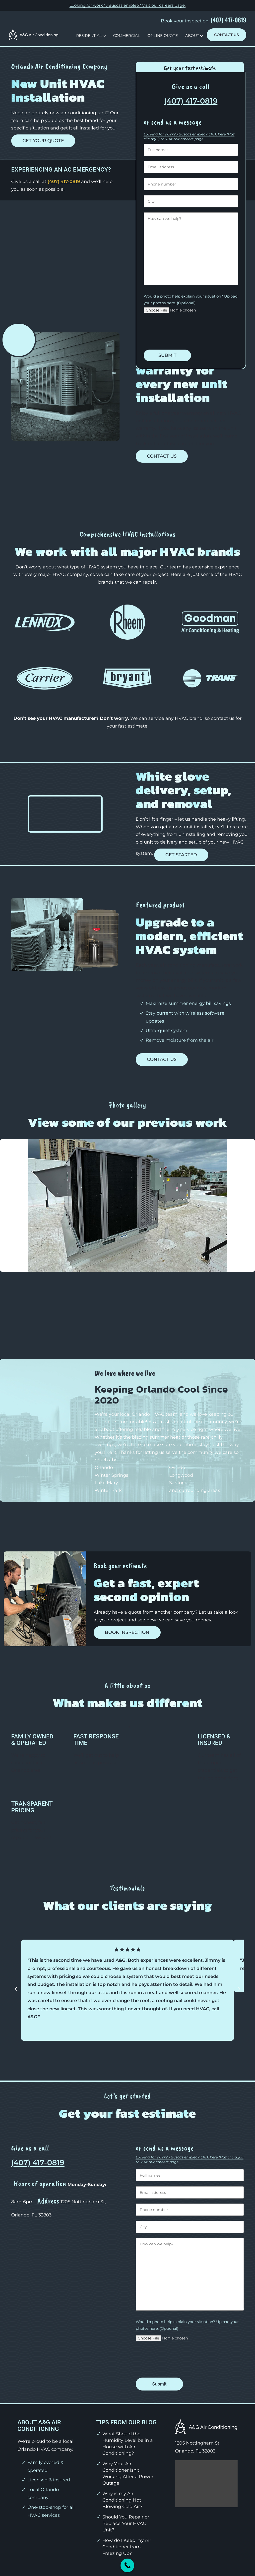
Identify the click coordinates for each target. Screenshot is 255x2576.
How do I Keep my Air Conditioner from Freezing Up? (126, 2547)
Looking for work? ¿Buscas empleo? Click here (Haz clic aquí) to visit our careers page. (189, 136)
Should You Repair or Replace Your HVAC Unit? (125, 2523)
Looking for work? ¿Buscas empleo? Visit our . (127, 5)
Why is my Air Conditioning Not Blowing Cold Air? (122, 2500)
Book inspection (127, 1632)
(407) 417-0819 (190, 101)
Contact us (162, 456)
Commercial (126, 35)
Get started (181, 855)
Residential (89, 35)
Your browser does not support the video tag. (65, 814)
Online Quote (162, 35)
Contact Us (226, 34)
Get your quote (43, 140)
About (192, 35)
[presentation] (181, 332)
